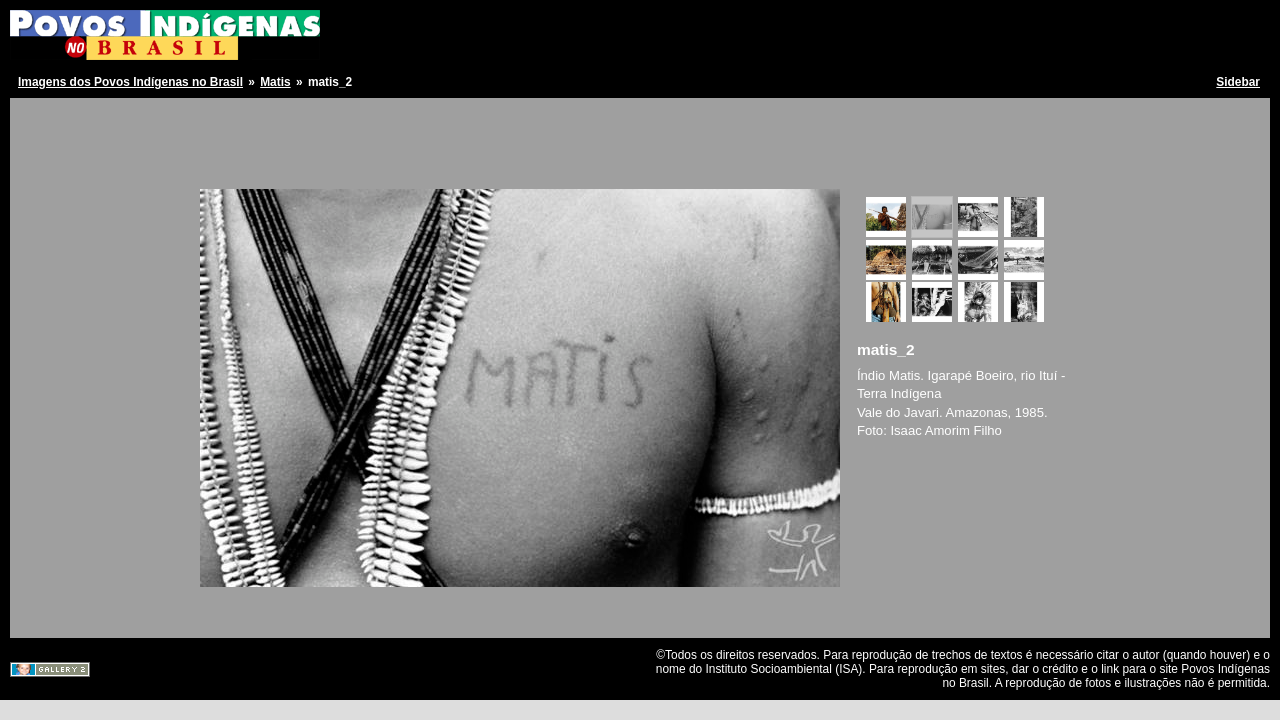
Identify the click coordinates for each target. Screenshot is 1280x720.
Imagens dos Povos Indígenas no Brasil (130, 82)
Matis (275, 82)
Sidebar (1238, 82)
